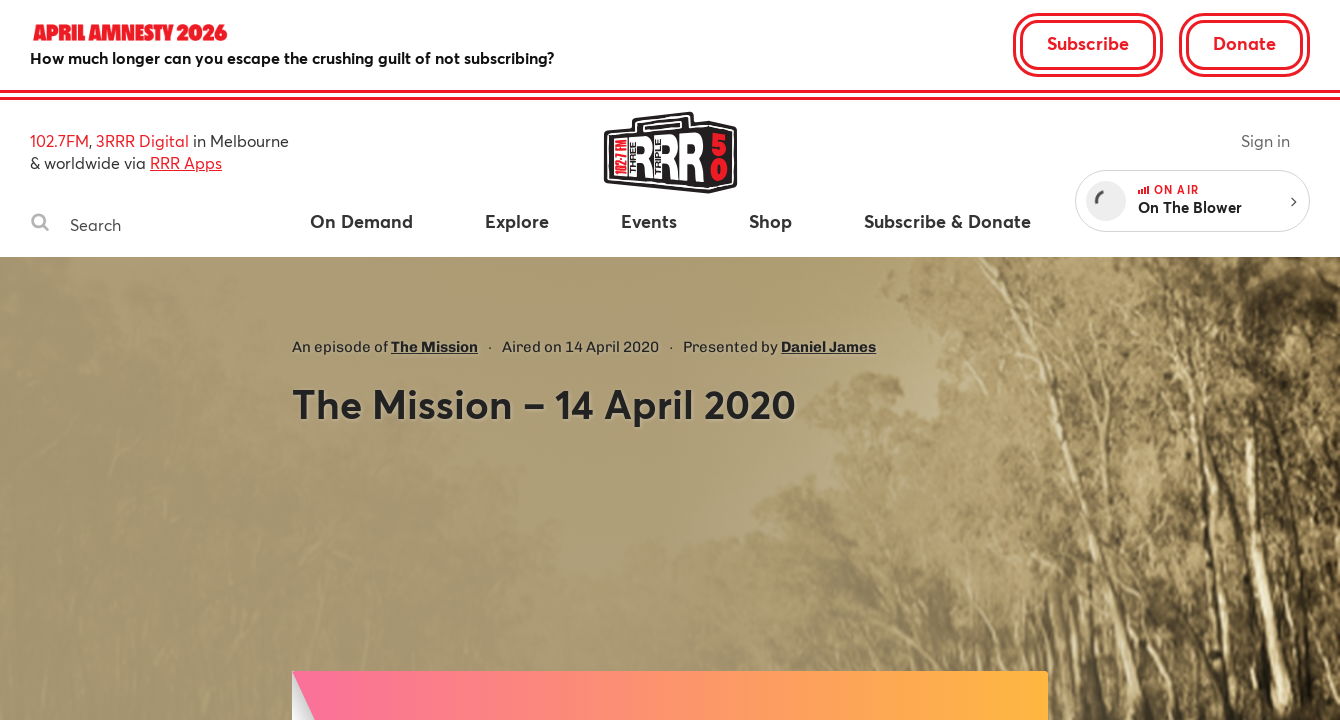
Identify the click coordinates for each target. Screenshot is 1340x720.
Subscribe (1088, 43)
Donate (1244, 43)
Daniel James (828, 347)
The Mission (434, 347)
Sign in (1265, 140)
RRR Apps (186, 162)
